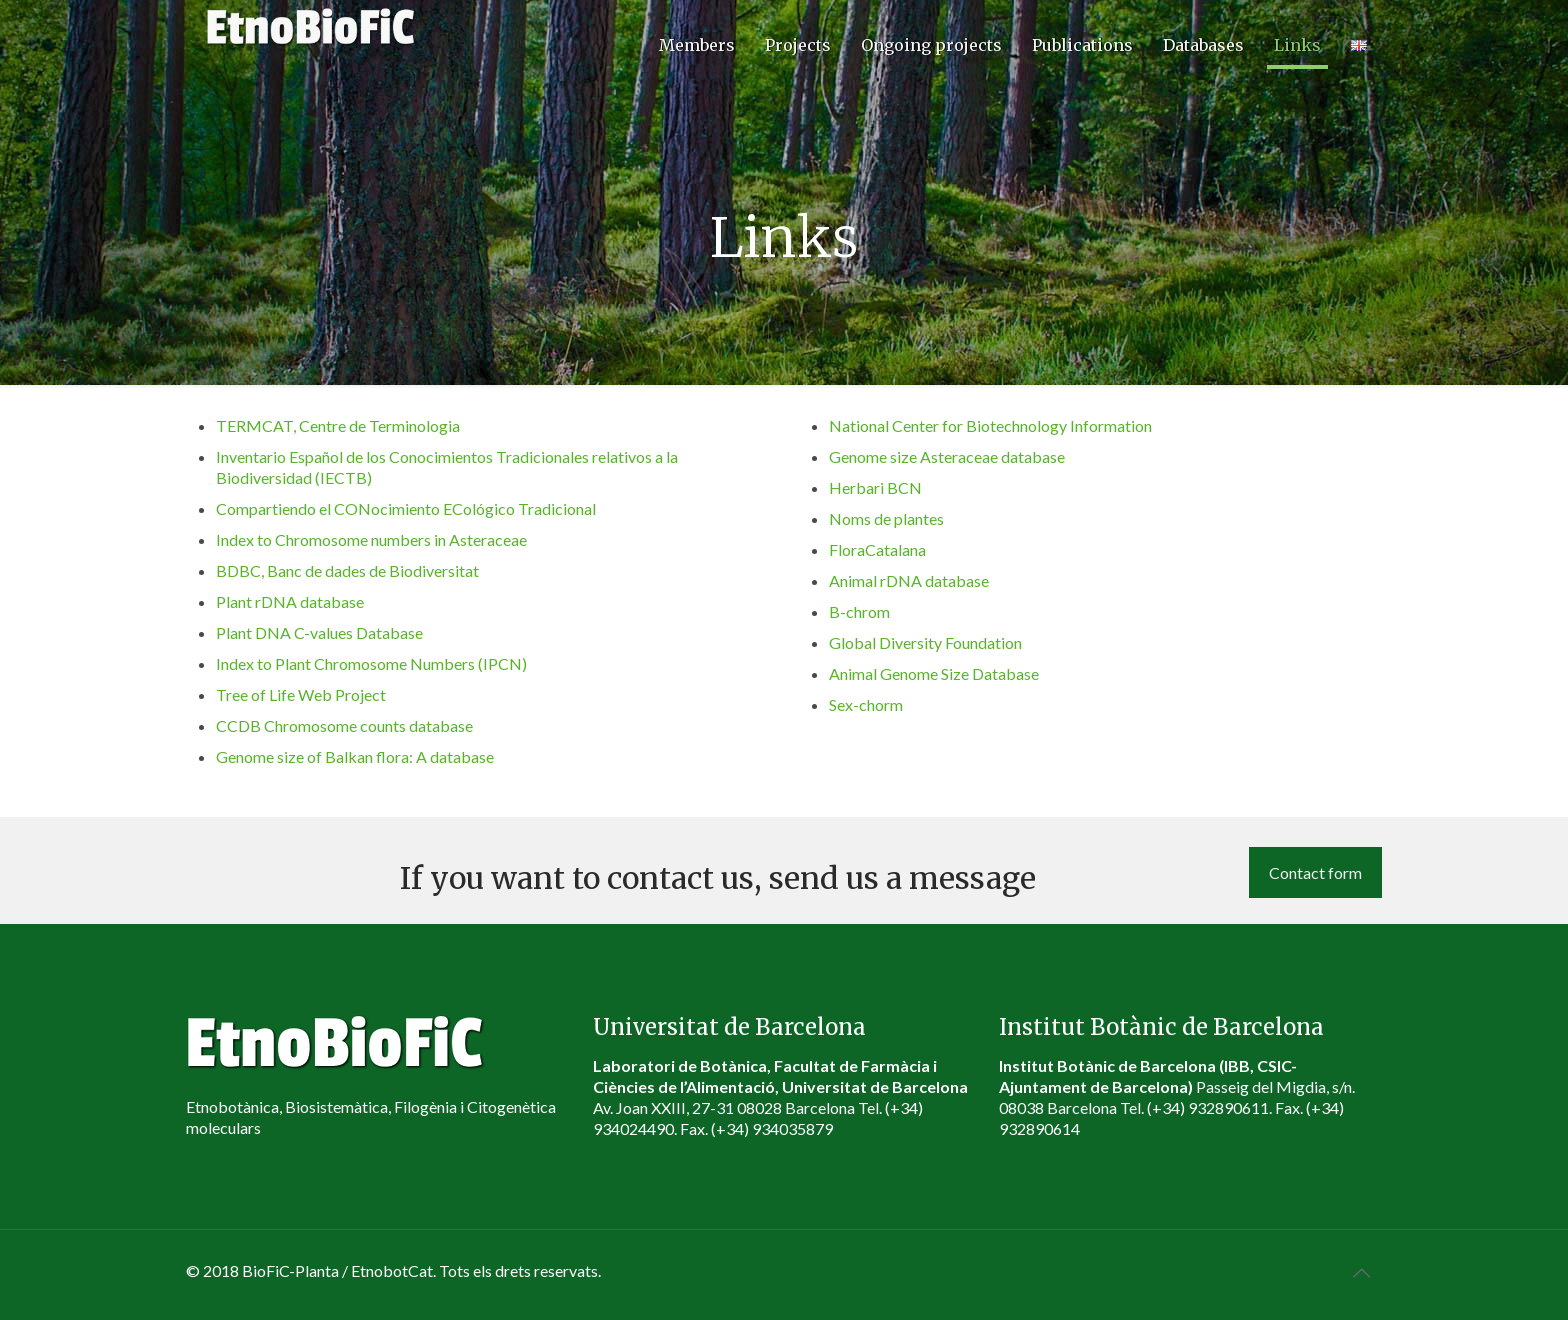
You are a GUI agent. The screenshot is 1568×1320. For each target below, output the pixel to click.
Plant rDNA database (290, 601)
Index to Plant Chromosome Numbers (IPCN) (371, 663)
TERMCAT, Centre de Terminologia (338, 425)
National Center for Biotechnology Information (990, 425)
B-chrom (859, 611)
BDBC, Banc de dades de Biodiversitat (347, 570)
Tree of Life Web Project (301, 694)
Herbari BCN (875, 487)
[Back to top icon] (1361, 1272)
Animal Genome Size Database (934, 673)
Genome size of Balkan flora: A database (355, 756)
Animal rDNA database (909, 580)
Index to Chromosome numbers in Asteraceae (371, 539)
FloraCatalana (877, 549)
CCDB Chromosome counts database (344, 725)
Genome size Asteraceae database (947, 456)
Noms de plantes (886, 518)
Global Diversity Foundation (925, 642)
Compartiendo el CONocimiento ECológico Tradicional (406, 508)
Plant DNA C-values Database (319, 632)
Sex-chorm (866, 704)
